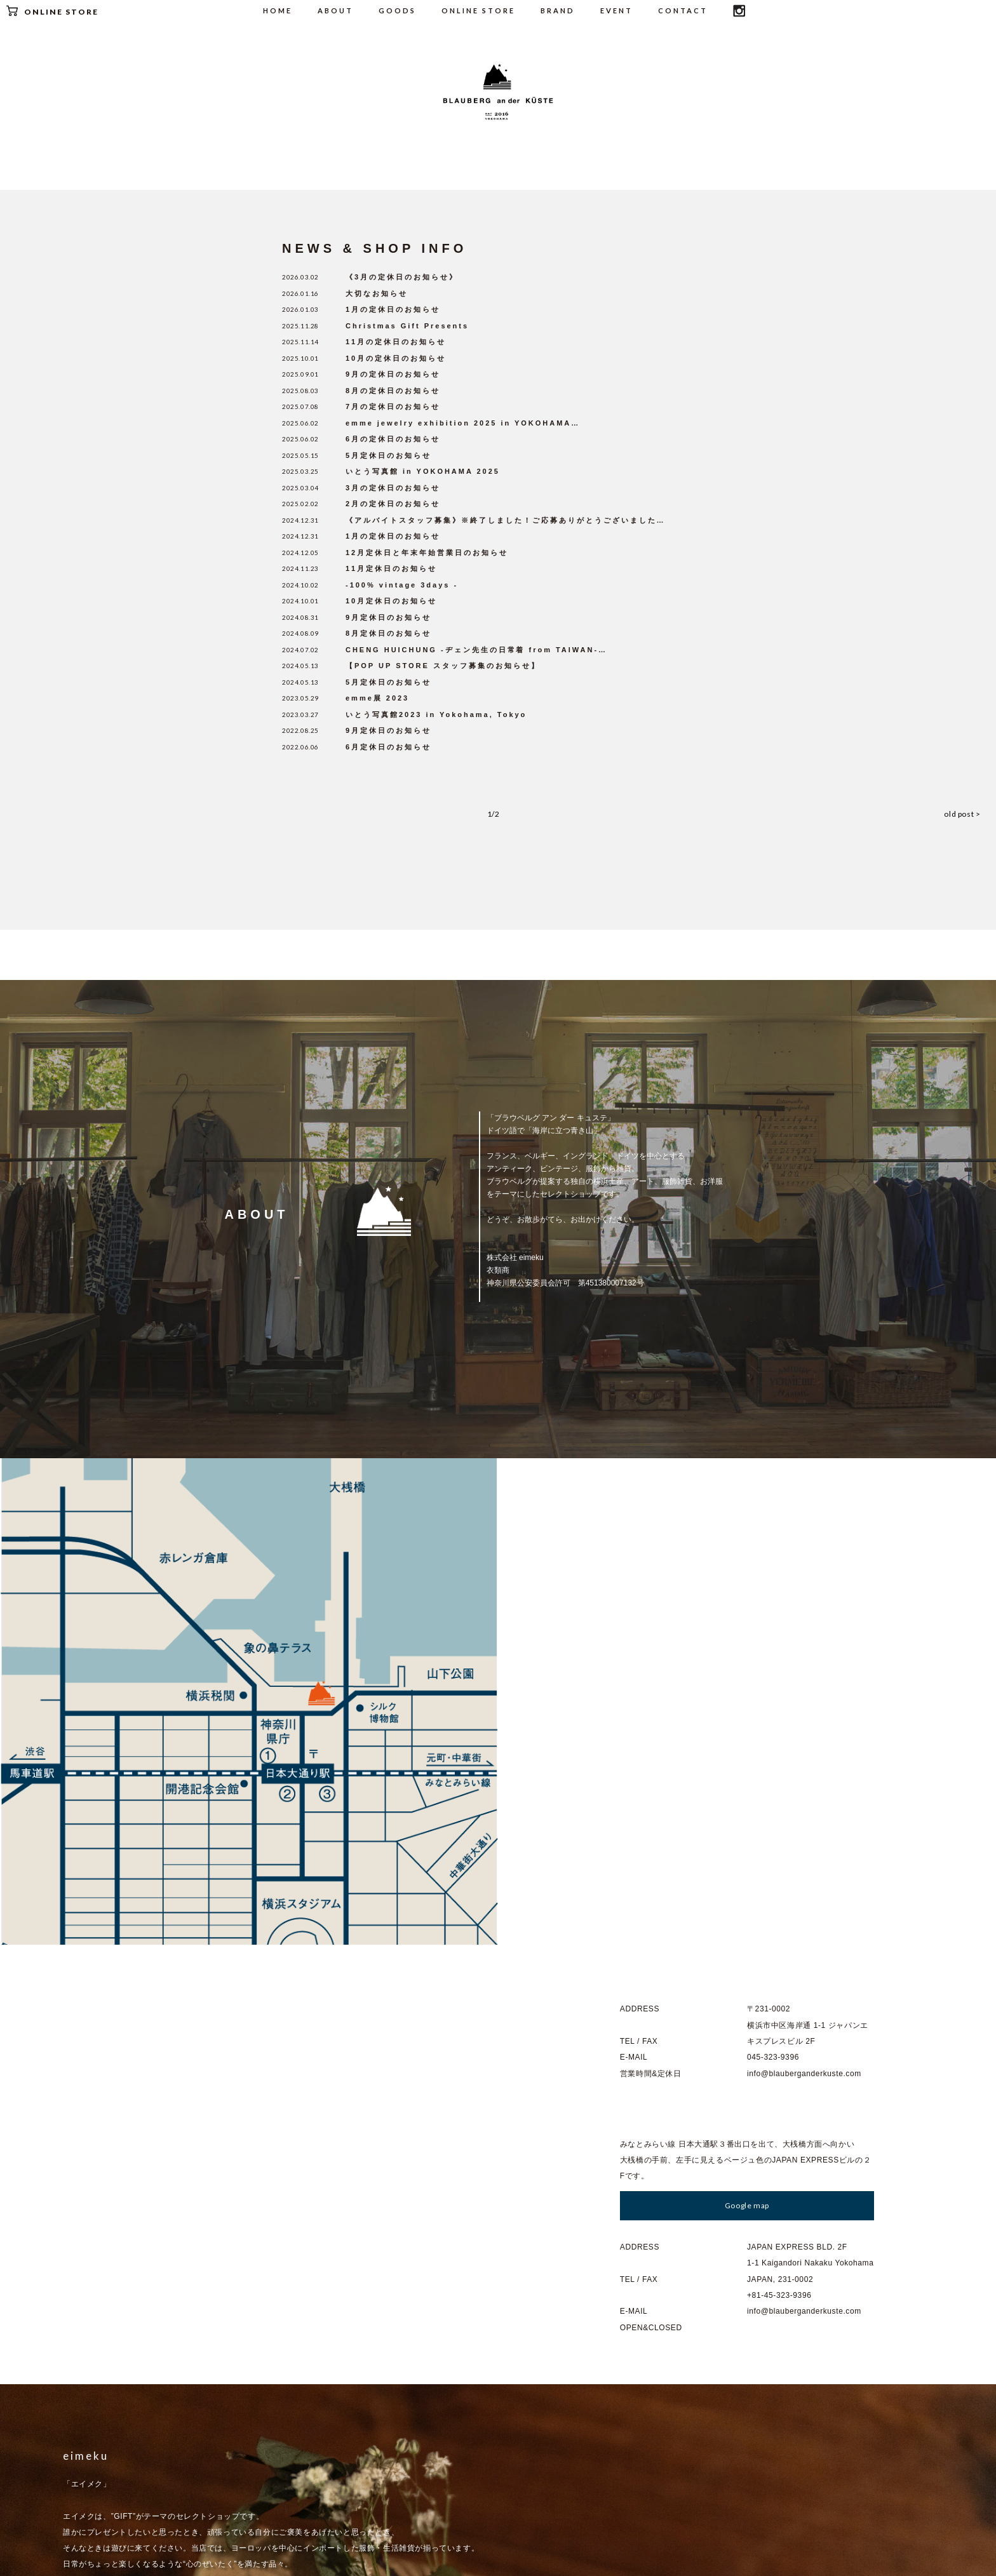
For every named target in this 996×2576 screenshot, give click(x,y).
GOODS (397, 10)
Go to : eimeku (104, 2217)
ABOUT (335, 10)
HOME (277, 10)
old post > (971, 811)
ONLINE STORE (52, 11)
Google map (747, 1716)
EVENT (616, 10)
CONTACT (683, 10)
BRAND (558, 10)
